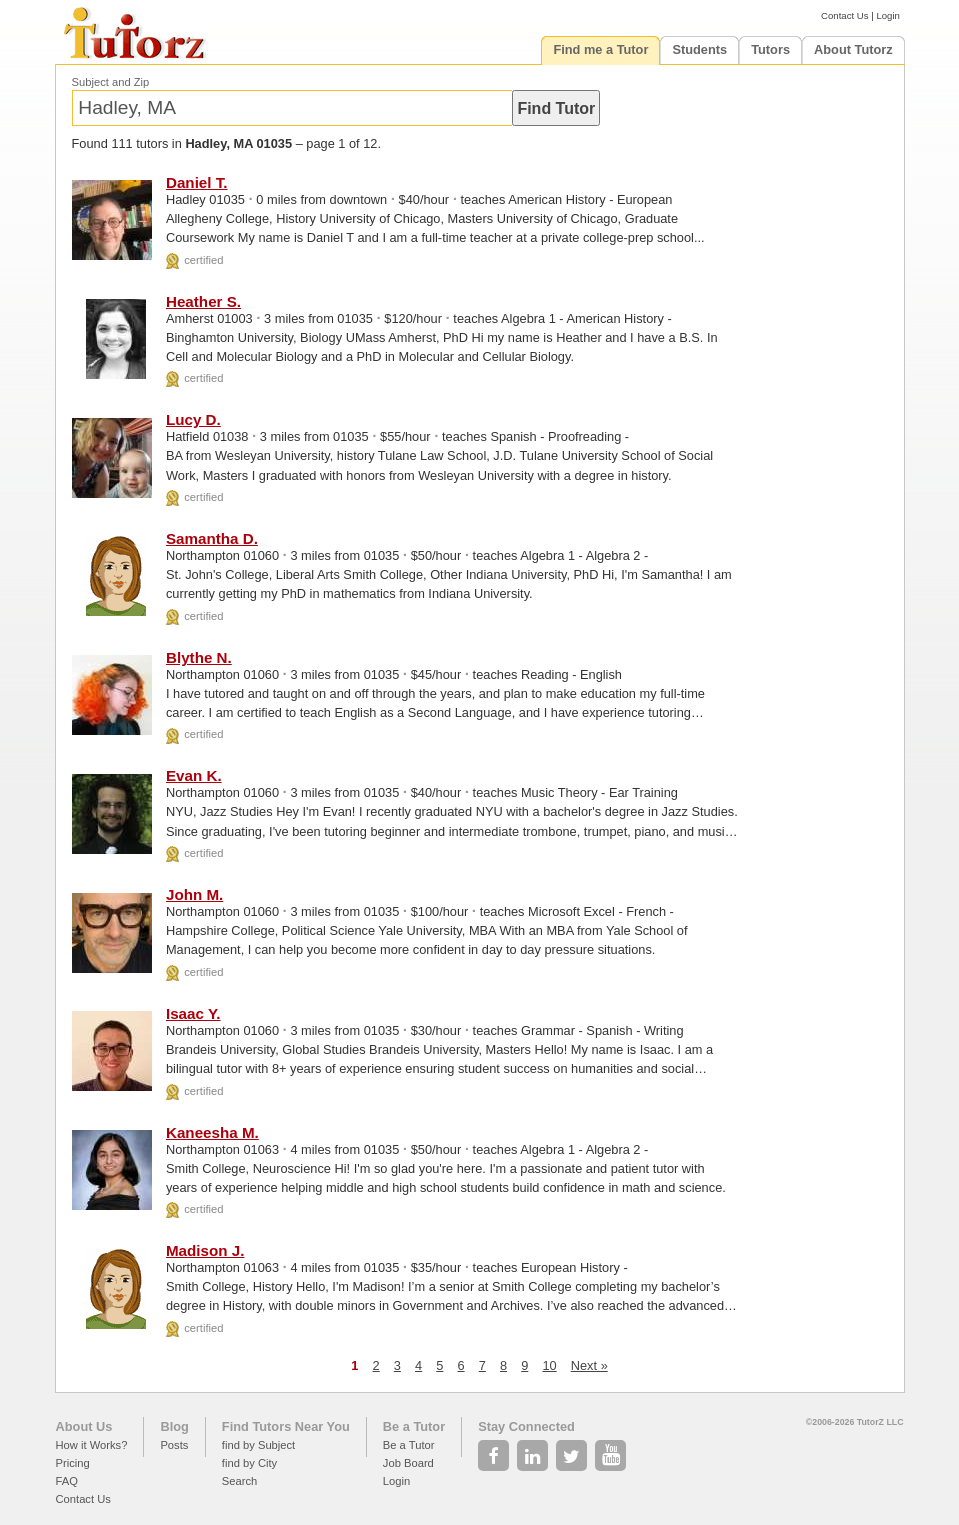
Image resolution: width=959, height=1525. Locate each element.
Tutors (770, 49)
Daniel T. (197, 182)
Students (699, 49)
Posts (174, 1445)
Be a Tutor (414, 1426)
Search (239, 1481)
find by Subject (258, 1445)
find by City (249, 1463)
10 (549, 1365)
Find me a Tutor (600, 49)
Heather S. (203, 301)
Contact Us (844, 15)
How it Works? (92, 1445)
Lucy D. (193, 419)
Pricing (73, 1463)
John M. (194, 894)
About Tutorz (853, 49)
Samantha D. (212, 538)
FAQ (67, 1481)
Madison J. (205, 1250)
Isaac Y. (193, 1013)
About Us (84, 1426)
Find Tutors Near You (286, 1426)
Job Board (408, 1463)
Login (887, 15)
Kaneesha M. (212, 1132)
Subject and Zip (111, 82)
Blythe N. (199, 657)
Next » (589, 1365)
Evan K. (194, 775)
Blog (174, 1426)
